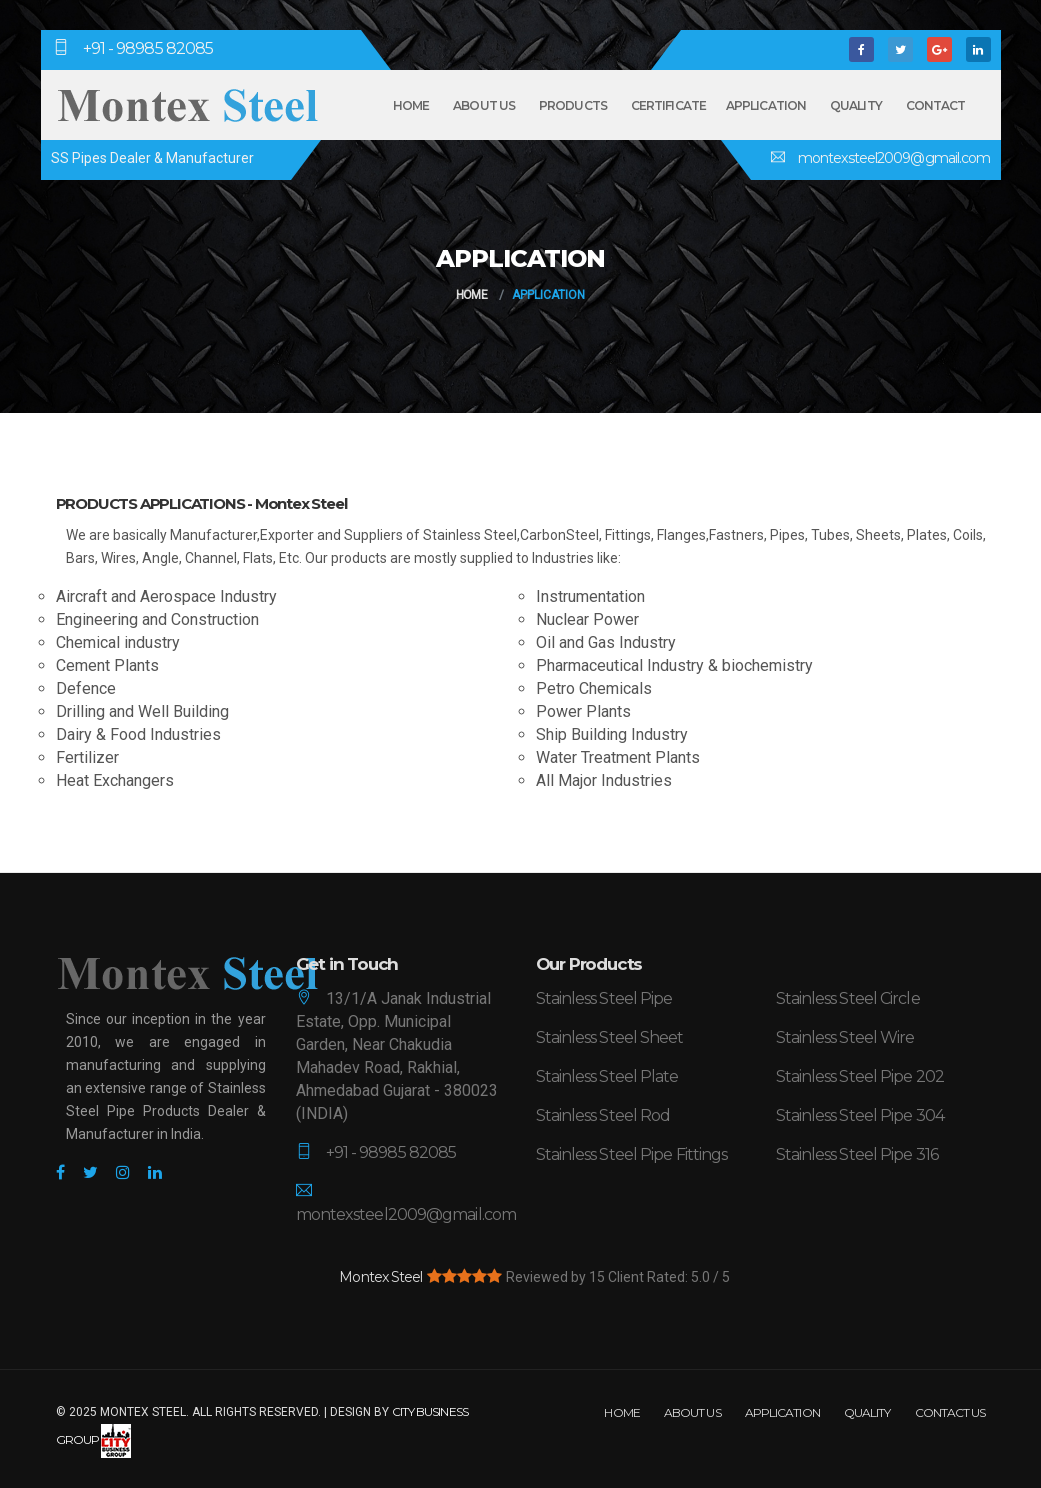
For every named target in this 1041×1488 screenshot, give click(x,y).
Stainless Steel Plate (607, 1076)
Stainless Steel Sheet (610, 1037)
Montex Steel (380, 1277)
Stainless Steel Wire (845, 1037)
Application (766, 105)
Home (411, 105)
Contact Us (950, 1412)
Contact (936, 105)
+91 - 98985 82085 (148, 48)
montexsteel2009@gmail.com (893, 158)
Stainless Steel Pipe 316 (857, 1154)
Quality (856, 105)
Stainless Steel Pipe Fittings (632, 1154)
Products (573, 105)
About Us (484, 105)
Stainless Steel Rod (603, 1115)
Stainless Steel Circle (848, 998)
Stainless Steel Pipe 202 (860, 1076)
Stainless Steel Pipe (604, 998)
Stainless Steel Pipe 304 (860, 1115)
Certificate (668, 105)
